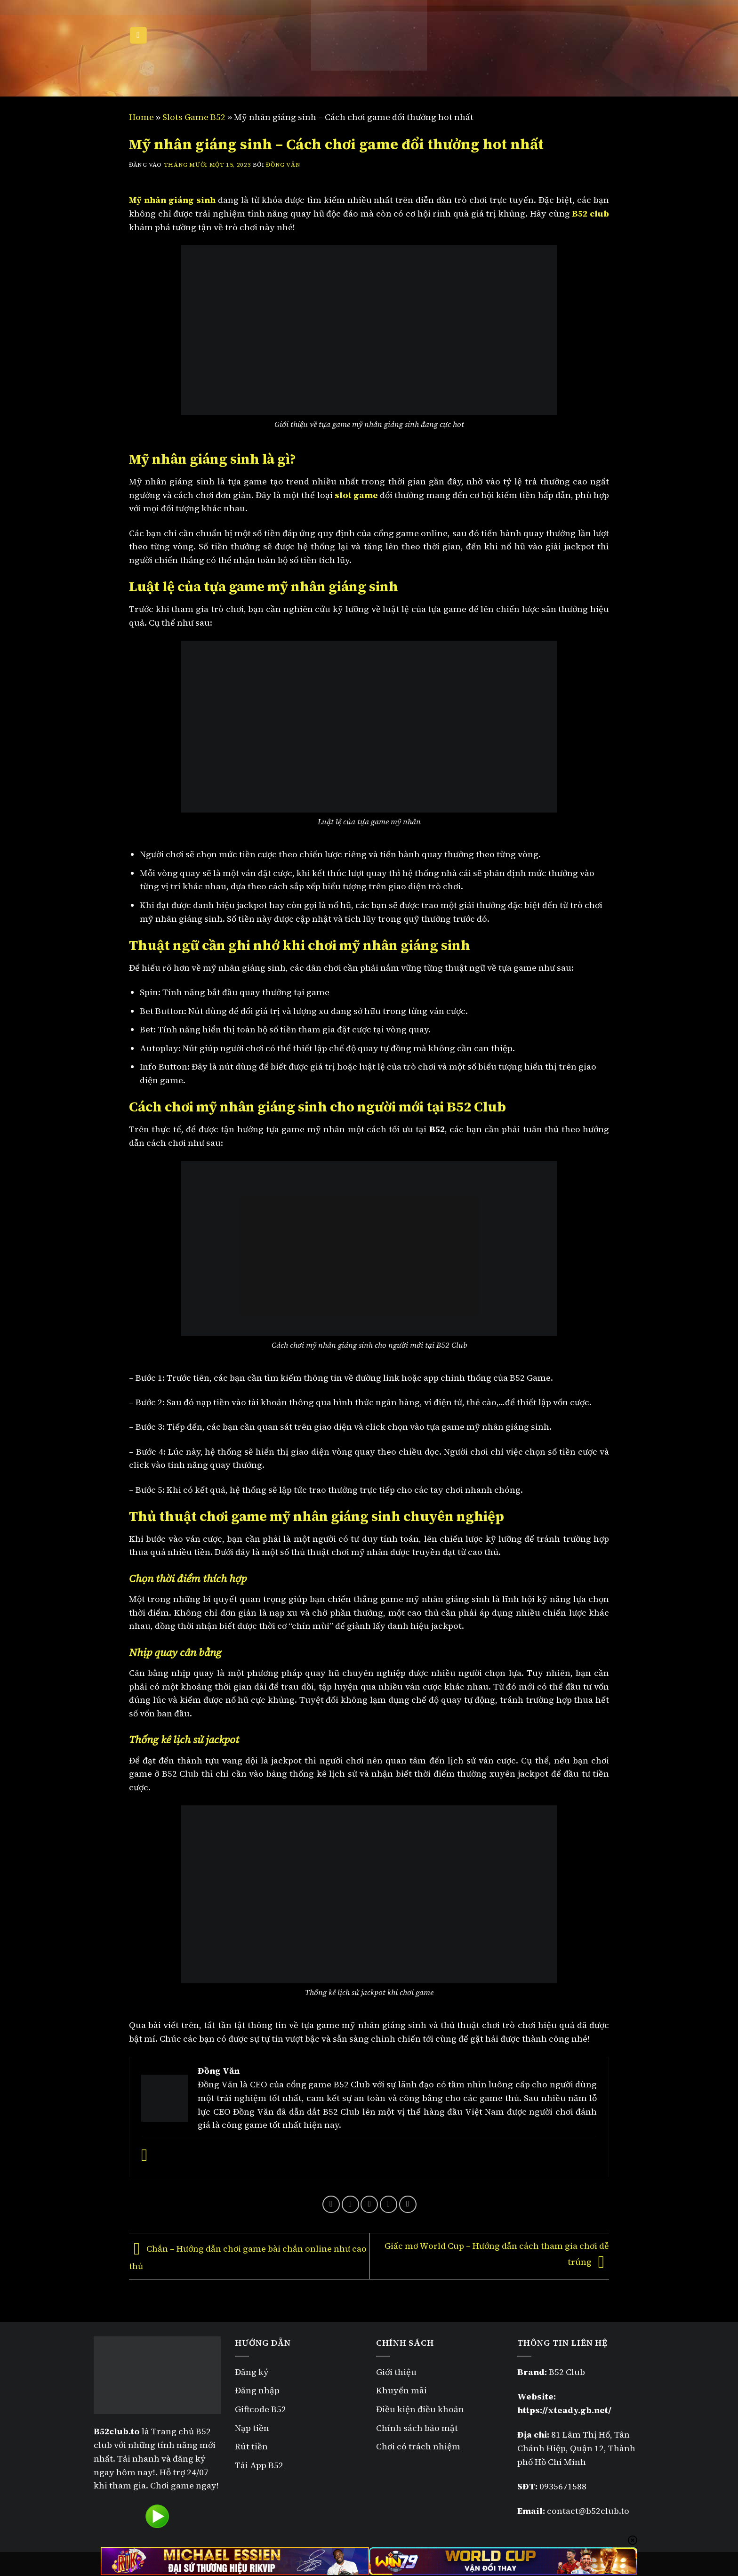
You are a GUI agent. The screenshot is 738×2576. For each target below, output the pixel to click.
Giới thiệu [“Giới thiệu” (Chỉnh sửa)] (396, 2372)
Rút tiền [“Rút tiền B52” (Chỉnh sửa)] (251, 2446)
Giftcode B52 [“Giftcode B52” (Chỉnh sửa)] (260, 2409)
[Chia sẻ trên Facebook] (331, 2204)
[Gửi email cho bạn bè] (369, 2204)
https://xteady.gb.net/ (564, 2410)
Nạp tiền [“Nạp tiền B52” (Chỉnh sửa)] (252, 2428)
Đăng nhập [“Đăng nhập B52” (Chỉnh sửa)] (257, 2390)
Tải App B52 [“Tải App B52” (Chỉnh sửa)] (259, 2465)
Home (141, 117)
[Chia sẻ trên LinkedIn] (408, 2204)
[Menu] (138, 35)
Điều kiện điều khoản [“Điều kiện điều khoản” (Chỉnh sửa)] (420, 2409)
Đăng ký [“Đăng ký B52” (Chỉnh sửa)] (252, 2372)
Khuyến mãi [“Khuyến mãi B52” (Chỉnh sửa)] (401, 2390)
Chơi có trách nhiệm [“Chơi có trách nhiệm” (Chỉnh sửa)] (418, 2446)
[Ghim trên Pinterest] (388, 2204)
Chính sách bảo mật (418, 2428)
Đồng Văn (283, 165)
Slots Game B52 (193, 117)
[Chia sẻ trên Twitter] (350, 2204)
